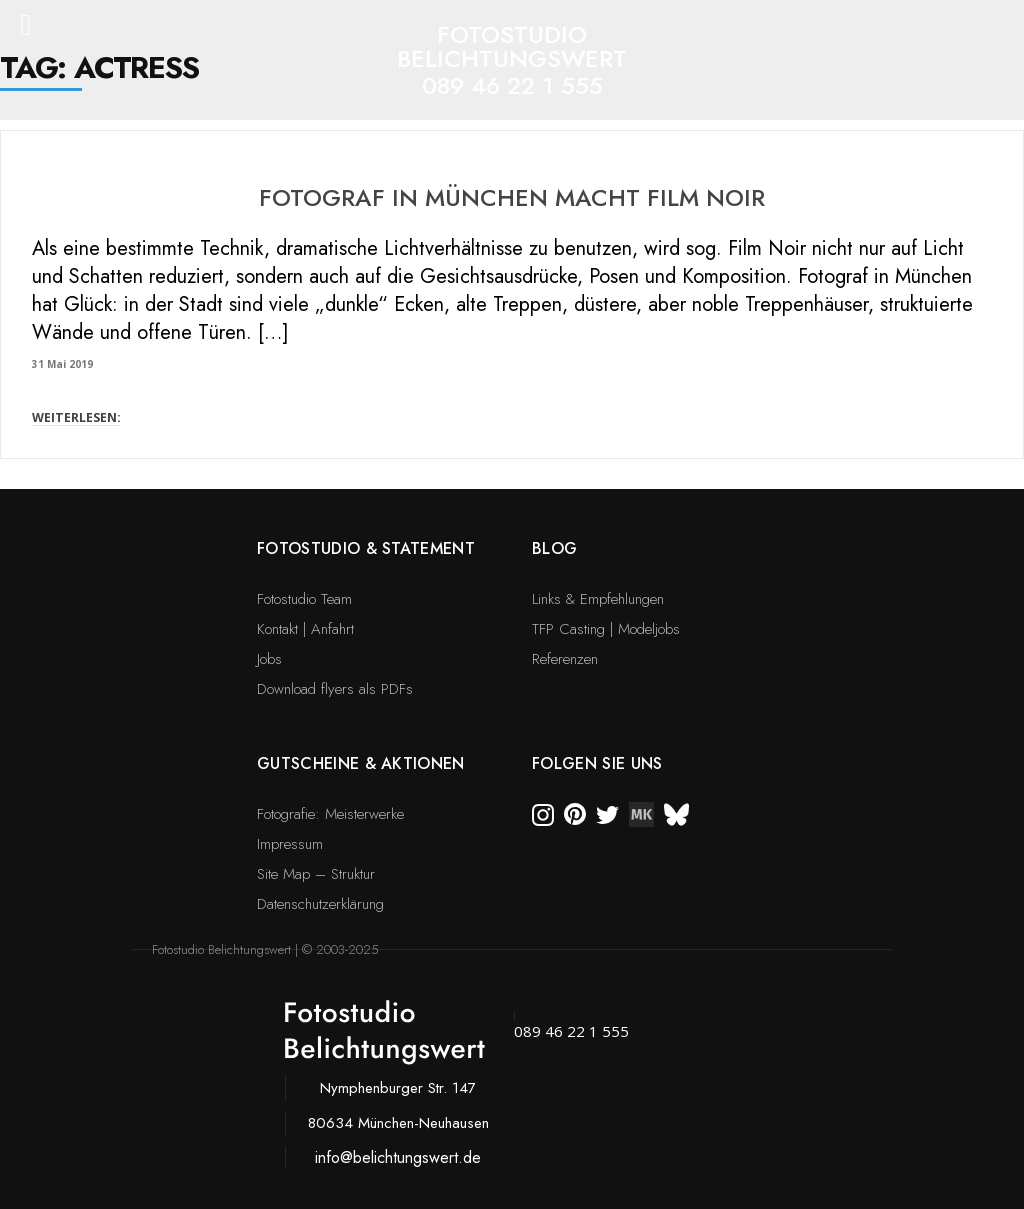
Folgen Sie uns (597, 763)
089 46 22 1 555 (512, 85)
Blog (554, 548)
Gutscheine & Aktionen (361, 763)
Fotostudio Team (304, 599)
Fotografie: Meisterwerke (330, 814)
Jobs (269, 659)
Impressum (290, 844)
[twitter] (607, 813)
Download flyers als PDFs (335, 689)
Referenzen (565, 659)
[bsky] (676, 813)
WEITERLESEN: (76, 417)
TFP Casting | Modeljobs (606, 629)
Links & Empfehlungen (598, 599)
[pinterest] (575, 813)
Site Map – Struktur (316, 874)
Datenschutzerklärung (320, 904)
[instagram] (543, 813)
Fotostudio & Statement (366, 548)
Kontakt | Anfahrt (305, 629)
